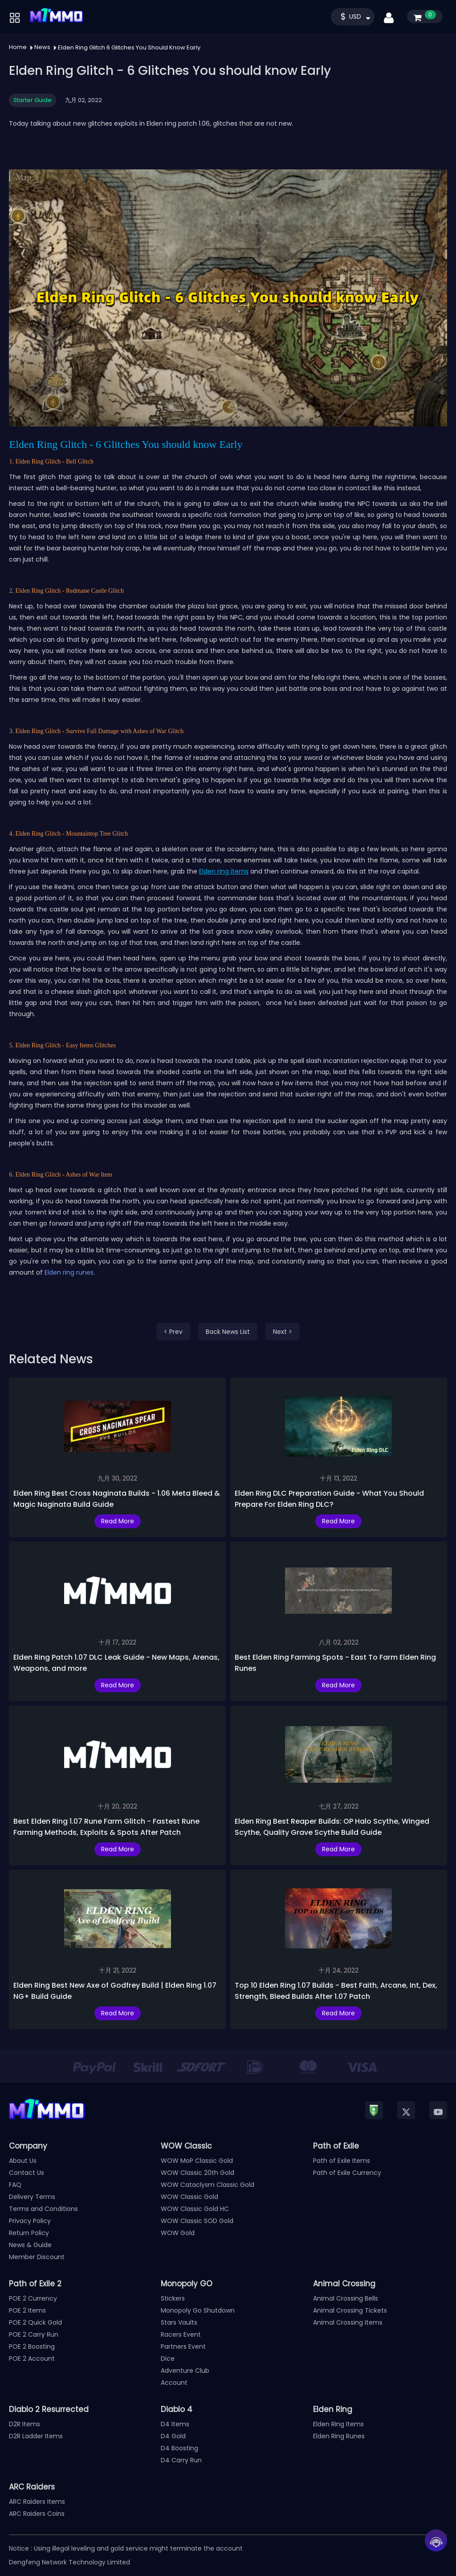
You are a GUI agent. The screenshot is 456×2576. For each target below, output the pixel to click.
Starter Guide (32, 100)
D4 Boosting (179, 2448)
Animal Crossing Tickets (350, 2310)
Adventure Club (185, 2370)
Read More (117, 1521)
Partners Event (183, 2346)
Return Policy (29, 2232)
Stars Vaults (179, 2322)
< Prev (173, 1331)
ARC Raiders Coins (37, 2513)
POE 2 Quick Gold (35, 2322)
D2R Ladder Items (36, 2436)
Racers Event (181, 2334)
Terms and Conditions (43, 2208)
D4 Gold (173, 2436)
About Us (23, 2160)
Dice (168, 2358)
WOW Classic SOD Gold (197, 2220)
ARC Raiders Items (37, 2501)
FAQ (15, 2184)
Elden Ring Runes (339, 2436)
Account (174, 2382)
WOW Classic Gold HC (195, 2208)
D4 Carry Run (181, 2460)
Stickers (173, 2298)
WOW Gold (178, 2232)
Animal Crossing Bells (345, 2298)
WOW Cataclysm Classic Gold (207, 2184)
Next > (282, 1331)
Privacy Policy (30, 2220)
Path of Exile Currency (347, 2172)
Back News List (228, 1331)
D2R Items (24, 2424)
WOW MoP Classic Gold (197, 2160)
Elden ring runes (69, 1272)
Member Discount (37, 2256)
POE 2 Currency (33, 2298)
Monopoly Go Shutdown (198, 2310)
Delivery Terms (32, 2196)
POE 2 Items (27, 2310)
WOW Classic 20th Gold (197, 2172)
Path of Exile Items (341, 2160)
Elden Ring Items (338, 2424)
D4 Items (175, 2424)
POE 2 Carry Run (33, 2334)
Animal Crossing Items (348, 2322)
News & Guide (30, 2244)
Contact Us (26, 2172)
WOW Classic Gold (189, 2196)
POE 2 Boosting (32, 2346)
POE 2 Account (32, 2358)
